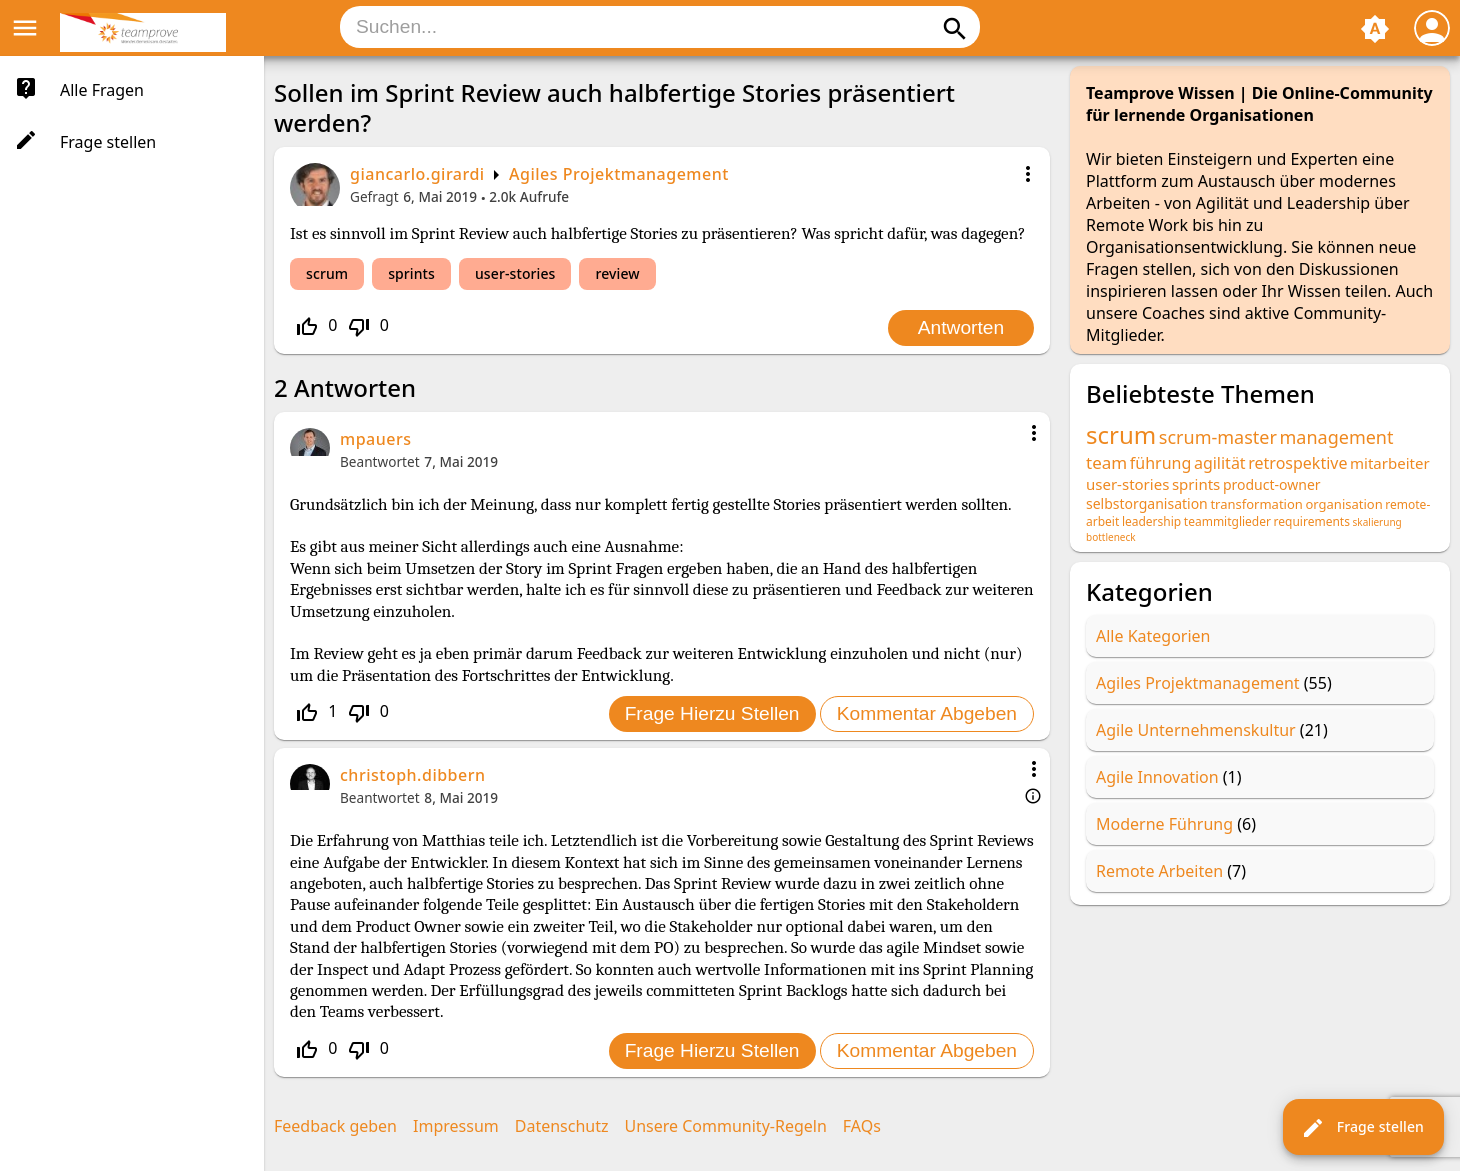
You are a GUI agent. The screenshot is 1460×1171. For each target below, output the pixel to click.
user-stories (515, 273)
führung (1161, 463)
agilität (1220, 463)
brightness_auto (1375, 29)
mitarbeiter (1390, 463)
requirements (1312, 521)
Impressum (456, 1126)
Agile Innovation (1157, 777)
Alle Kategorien (1153, 636)
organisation (1343, 504)
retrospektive (1297, 463)
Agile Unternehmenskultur (1196, 730)
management (1337, 437)
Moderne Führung (1164, 824)
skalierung (1377, 522)
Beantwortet (380, 461)
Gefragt (374, 196)
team (1106, 462)
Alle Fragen (102, 90)
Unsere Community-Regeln (726, 1126)
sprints (411, 273)
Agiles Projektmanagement (619, 174)
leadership (1151, 521)
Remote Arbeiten (1159, 871)
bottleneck (1111, 537)
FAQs (862, 1126)
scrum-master (1218, 437)
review (617, 273)
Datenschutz (562, 1126)
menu (25, 28)
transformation (1256, 504)
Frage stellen (1362, 1128)
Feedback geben (335, 1126)
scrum (327, 273)
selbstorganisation (1147, 503)
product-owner (1272, 484)
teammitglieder (1227, 521)
